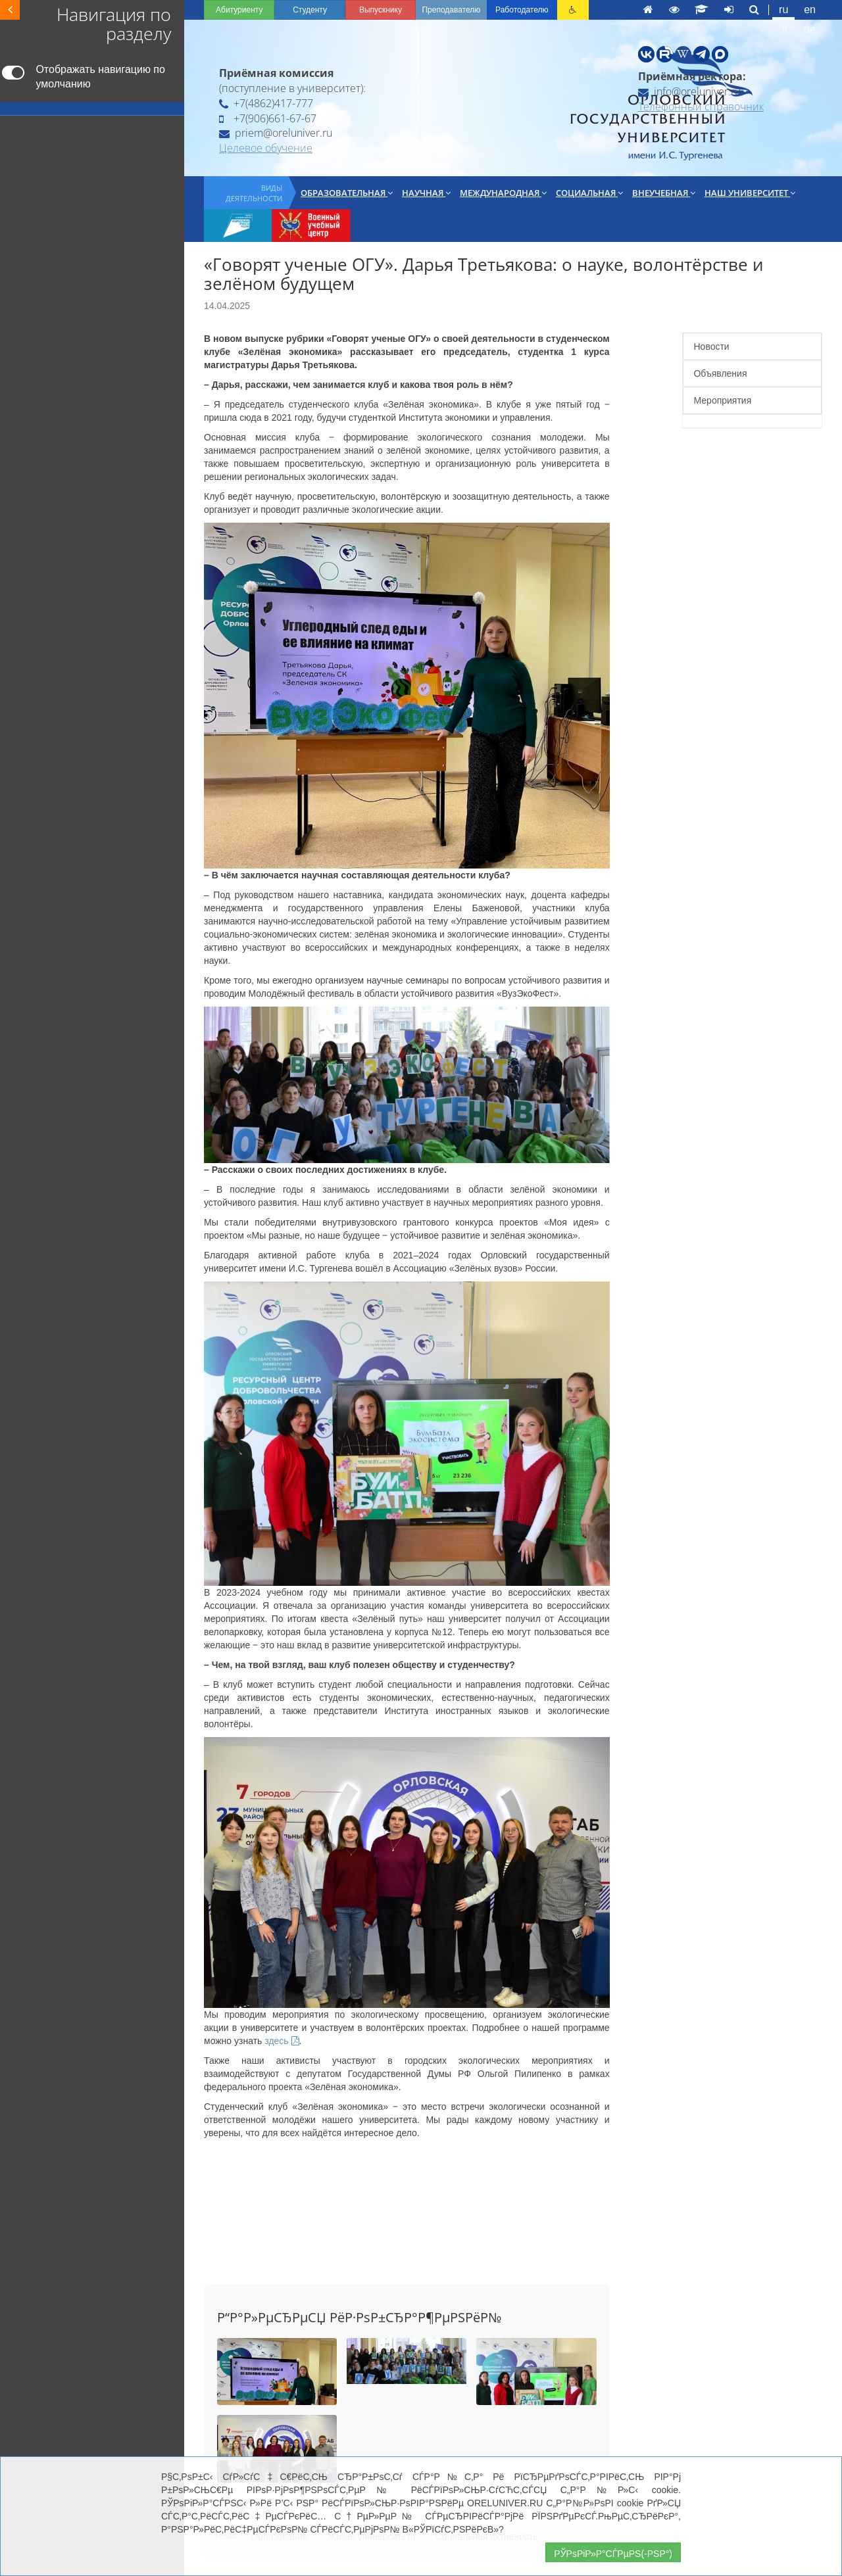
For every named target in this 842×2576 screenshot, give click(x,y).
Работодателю (521, 9)
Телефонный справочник (701, 106)
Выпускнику (380, 9)
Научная (426, 193)
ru (783, 9)
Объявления (720, 373)
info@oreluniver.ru (689, 91)
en (810, 9)
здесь (281, 2041)
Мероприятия (722, 400)
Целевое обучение (265, 148)
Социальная (589, 193)
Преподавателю (451, 9)
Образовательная (347, 193)
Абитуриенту (239, 9)
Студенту (310, 9)
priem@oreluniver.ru (275, 133)
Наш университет (750, 193)
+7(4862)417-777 (266, 103)
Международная (503, 193)
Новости (711, 346)
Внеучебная (663, 193)
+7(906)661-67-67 (267, 118)
